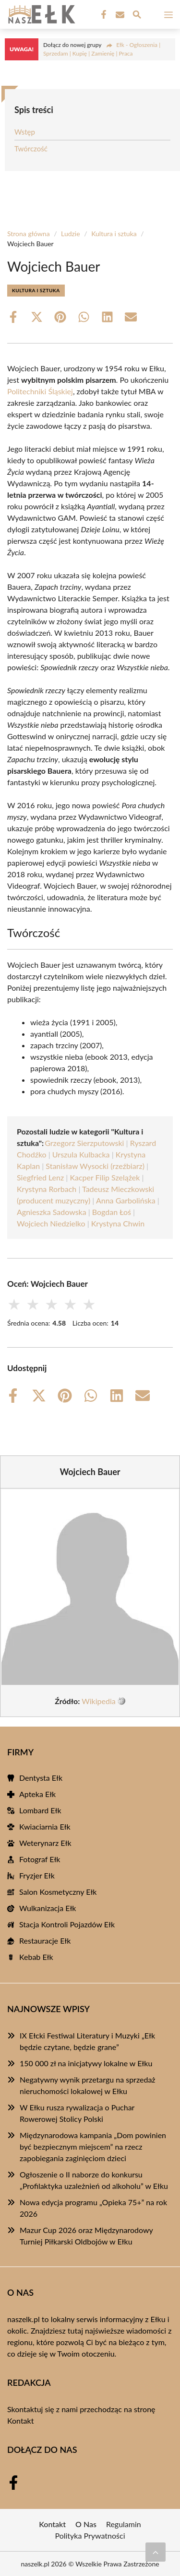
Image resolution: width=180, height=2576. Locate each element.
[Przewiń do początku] (155, 2552)
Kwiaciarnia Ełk (45, 1826)
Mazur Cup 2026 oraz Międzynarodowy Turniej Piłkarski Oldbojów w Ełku (86, 2235)
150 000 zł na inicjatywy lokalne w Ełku (86, 2063)
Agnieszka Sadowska (51, 1211)
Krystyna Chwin (117, 1223)
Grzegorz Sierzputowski (84, 1142)
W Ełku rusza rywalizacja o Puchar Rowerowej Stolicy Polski (77, 2113)
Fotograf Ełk (39, 1859)
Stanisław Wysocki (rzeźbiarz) (95, 1165)
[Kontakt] (119, 15)
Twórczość (31, 148)
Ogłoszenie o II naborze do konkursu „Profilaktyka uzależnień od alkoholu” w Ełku (94, 2180)
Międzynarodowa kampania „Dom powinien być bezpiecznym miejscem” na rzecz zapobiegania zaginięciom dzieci (93, 2146)
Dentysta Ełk (40, 1777)
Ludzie (70, 233)
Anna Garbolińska (126, 1200)
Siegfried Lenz (40, 1177)
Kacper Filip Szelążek (105, 1177)
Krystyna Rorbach (46, 1188)
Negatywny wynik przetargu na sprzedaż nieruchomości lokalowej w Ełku (88, 2085)
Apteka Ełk (37, 1793)
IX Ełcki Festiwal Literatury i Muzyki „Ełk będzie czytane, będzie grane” (87, 2041)
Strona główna (28, 233)
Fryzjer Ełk (37, 1875)
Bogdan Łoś (111, 1211)
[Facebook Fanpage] (103, 15)
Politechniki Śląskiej (40, 391)
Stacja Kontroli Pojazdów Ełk (67, 1924)
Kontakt (20, 2420)
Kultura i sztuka (114, 233)
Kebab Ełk (36, 1956)
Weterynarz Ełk (45, 1842)
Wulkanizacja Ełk (47, 1907)
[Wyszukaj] (136, 15)
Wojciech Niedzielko (51, 1223)
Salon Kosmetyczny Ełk (57, 1891)
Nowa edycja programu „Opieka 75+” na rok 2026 (93, 2208)
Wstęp (24, 131)
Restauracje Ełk (45, 1940)
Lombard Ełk (40, 1810)
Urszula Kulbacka (81, 1154)
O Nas (85, 2524)
